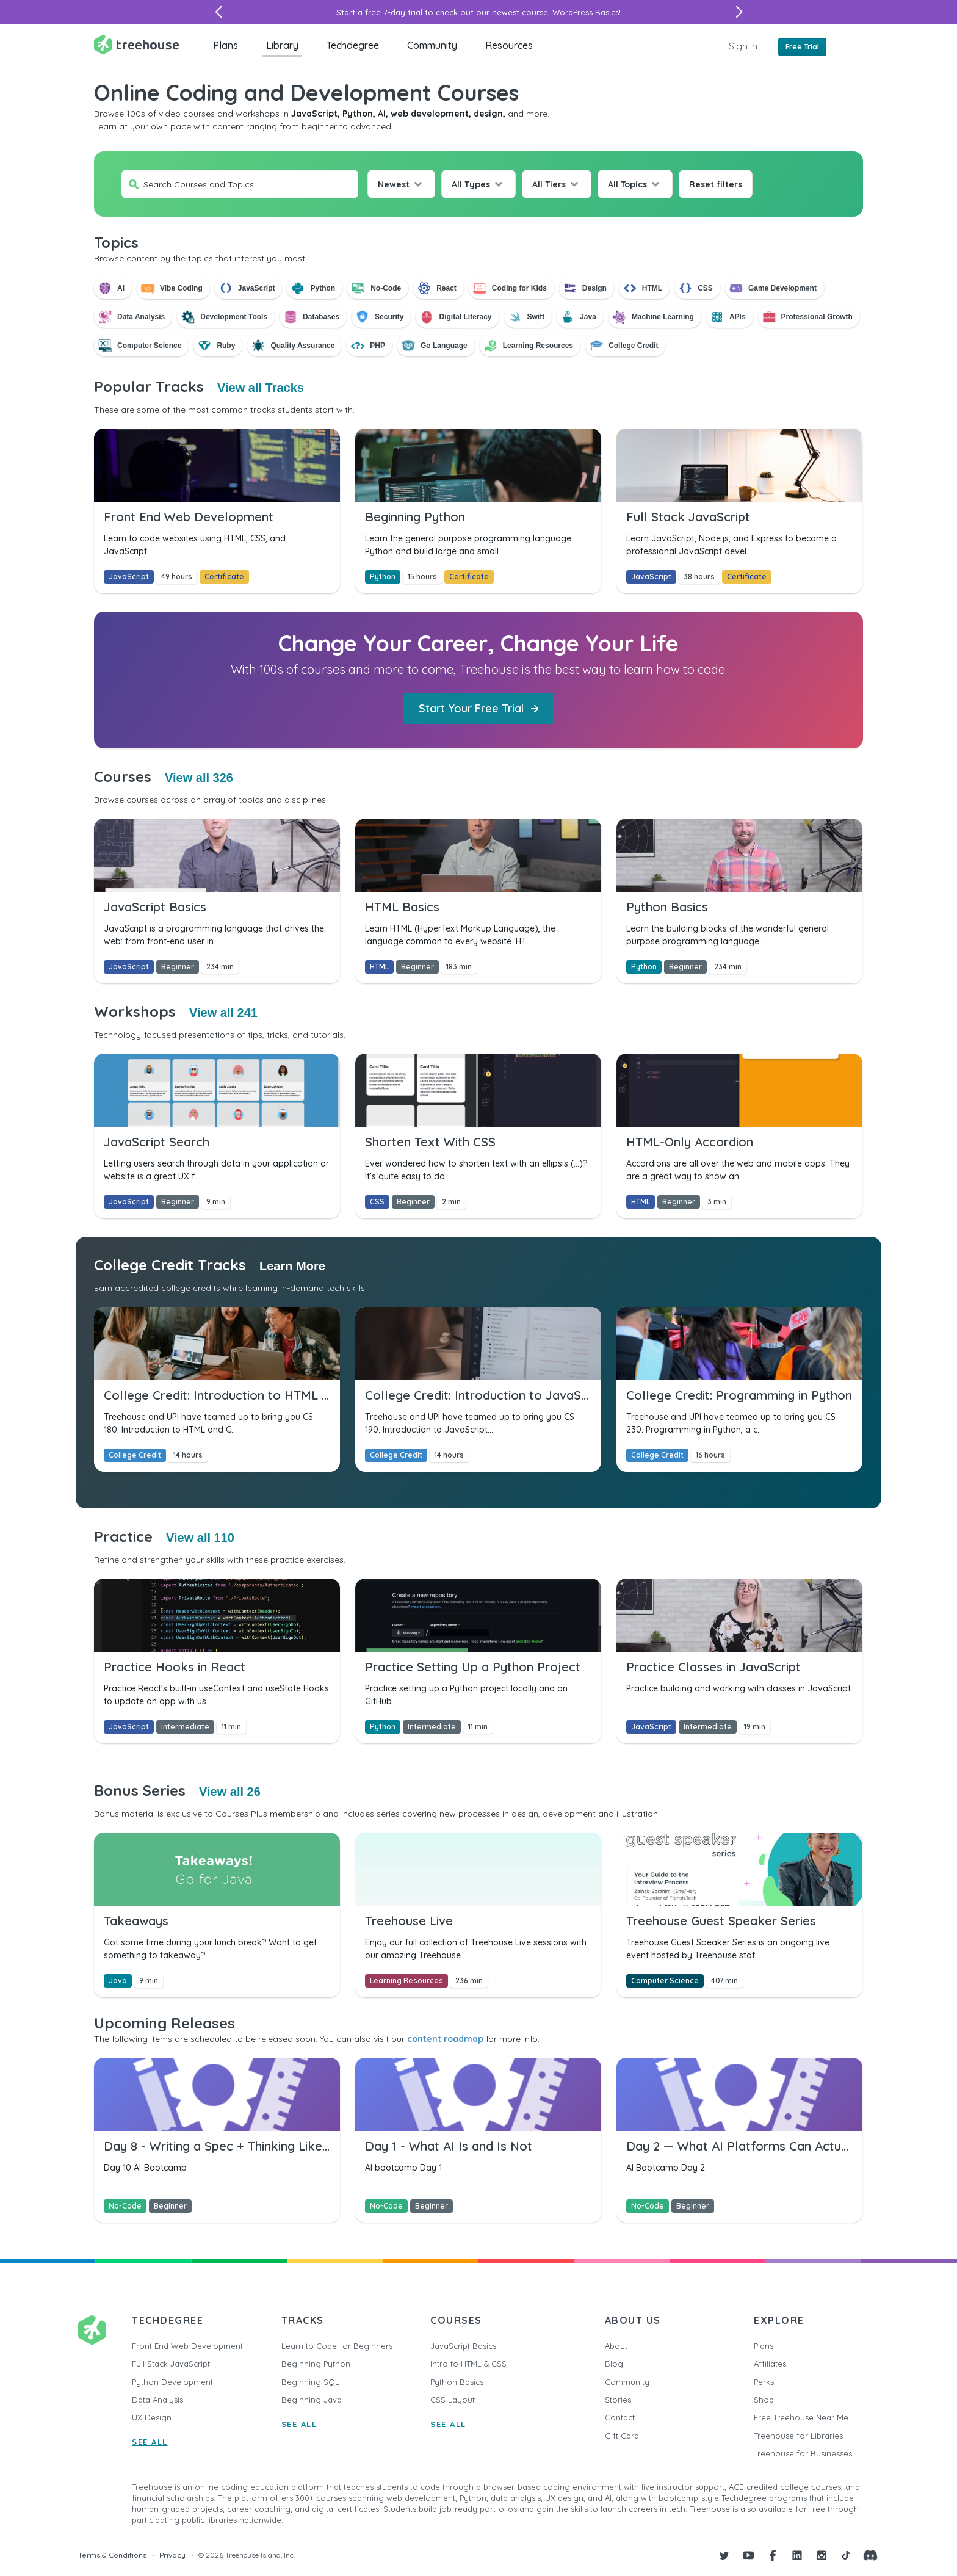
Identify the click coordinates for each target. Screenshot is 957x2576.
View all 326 (199, 777)
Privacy (172, 2555)
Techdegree (353, 45)
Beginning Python (315, 2363)
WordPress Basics (585, 12)
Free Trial (802, 46)
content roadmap (445, 2038)
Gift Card (622, 2435)
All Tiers (549, 184)
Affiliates (770, 2363)
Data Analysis (157, 2399)
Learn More (292, 1266)
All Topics (627, 184)
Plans (225, 45)
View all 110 (200, 1537)
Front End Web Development (187, 2346)
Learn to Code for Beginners (336, 2346)
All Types (471, 184)
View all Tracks (260, 387)
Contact (620, 2417)
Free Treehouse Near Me (801, 2417)
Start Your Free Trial (478, 708)
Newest (394, 184)
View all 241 (223, 1012)
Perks (764, 2382)
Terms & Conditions (112, 2555)
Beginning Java (311, 2399)
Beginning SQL (310, 2382)
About (616, 2346)
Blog (614, 2363)
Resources (509, 45)
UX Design (152, 2417)
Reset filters (715, 184)
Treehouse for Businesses (803, 2453)
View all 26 (230, 1791)
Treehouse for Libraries (798, 2435)
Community (432, 45)
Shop (764, 2399)
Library (282, 45)
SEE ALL (150, 2442)
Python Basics (456, 2382)
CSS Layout (452, 2399)
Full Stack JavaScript (171, 2363)
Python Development (172, 2382)
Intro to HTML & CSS (468, 2363)
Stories (618, 2399)
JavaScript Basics (463, 2346)
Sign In (743, 46)
